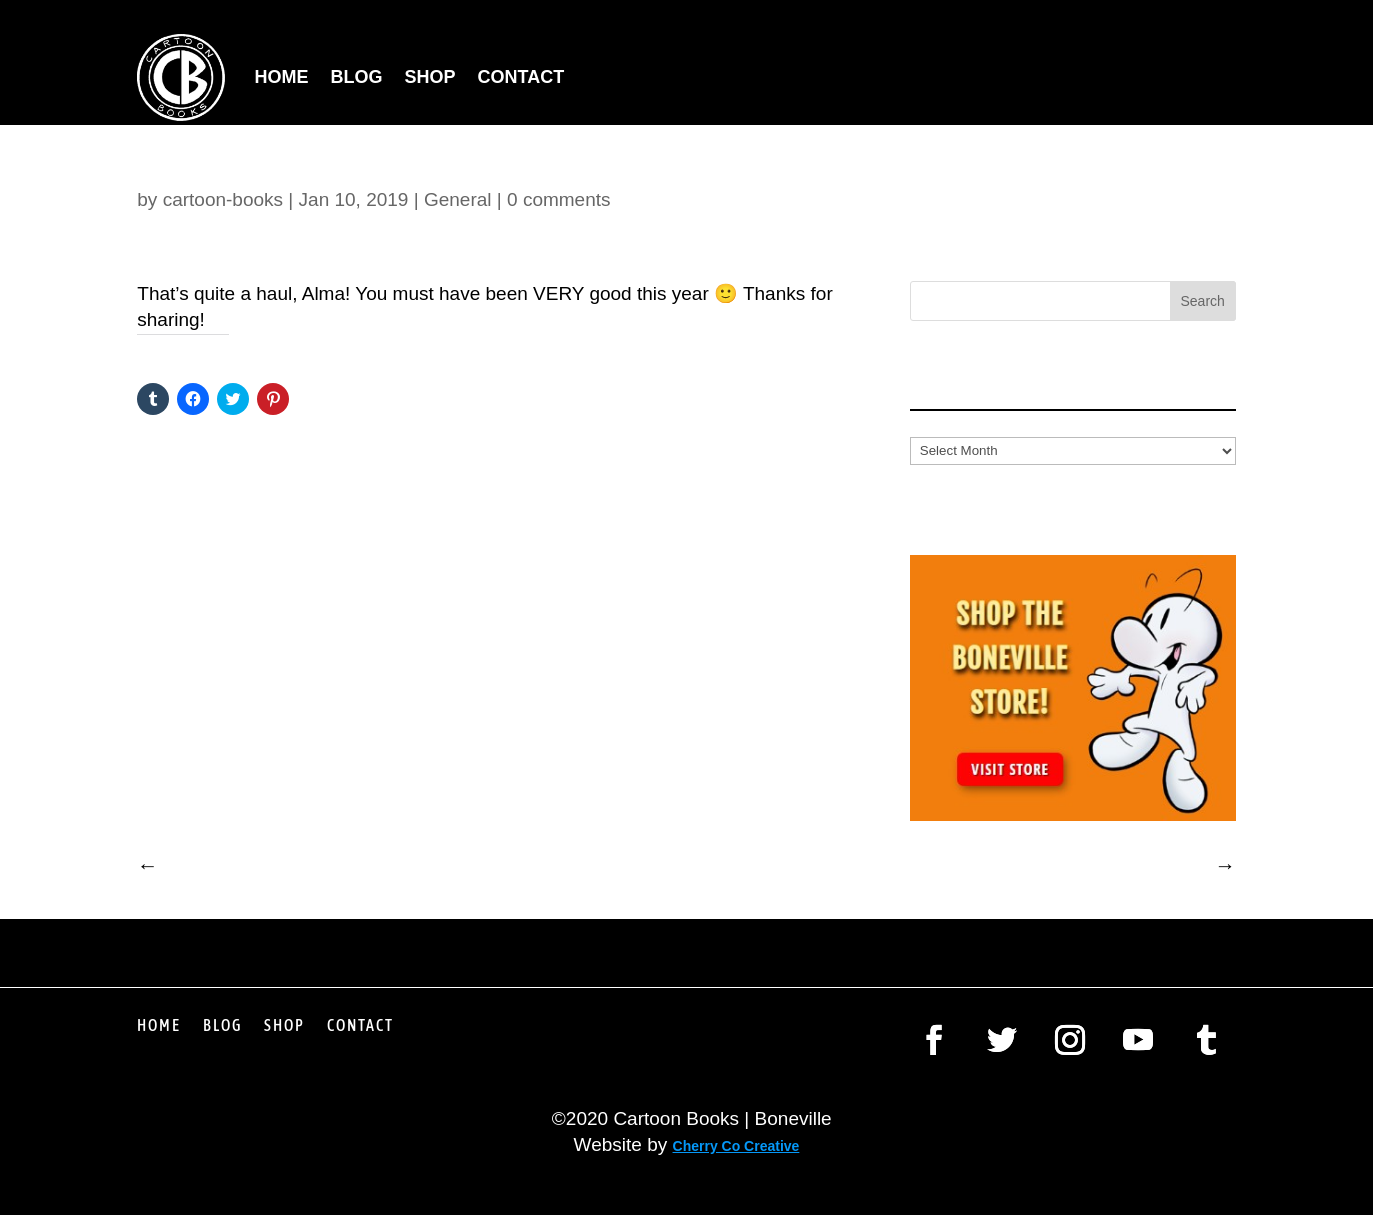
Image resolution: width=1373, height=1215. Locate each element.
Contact (521, 77)
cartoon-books (223, 199)
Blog (357, 77)
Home (282, 77)
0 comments (558, 199)
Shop (430, 77)
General (458, 199)
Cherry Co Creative (736, 1146)
